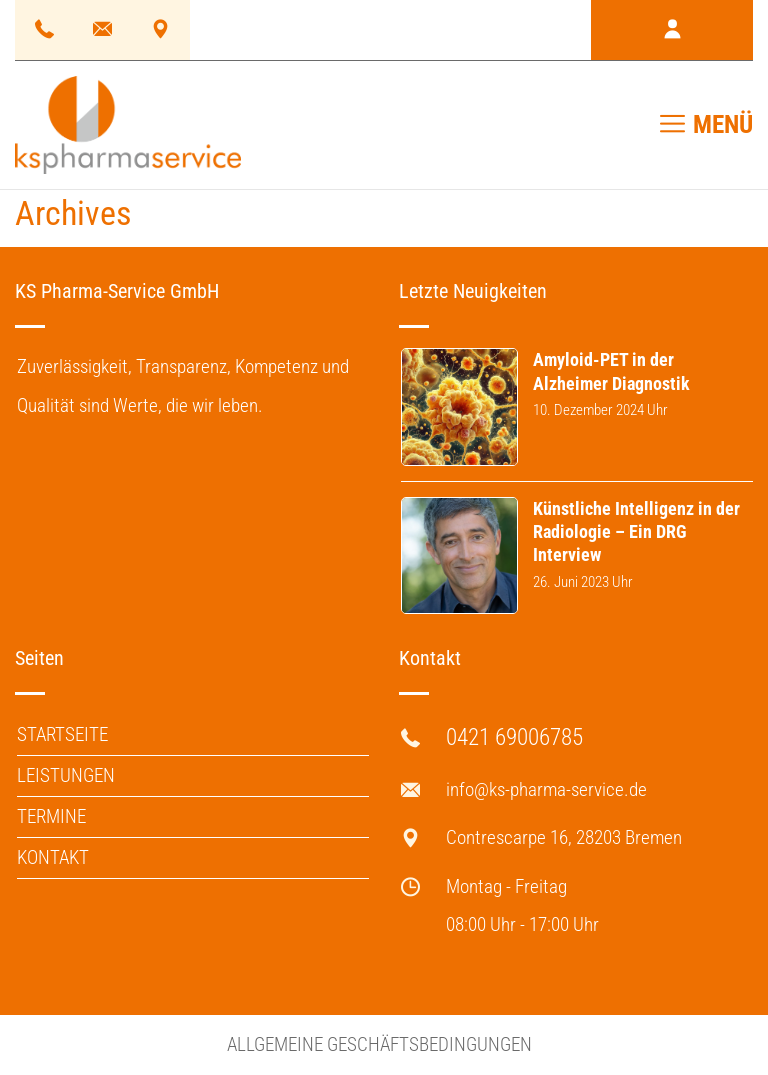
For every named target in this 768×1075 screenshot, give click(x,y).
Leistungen (66, 775)
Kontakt (53, 857)
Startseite (62, 734)
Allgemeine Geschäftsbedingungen (379, 1044)
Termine (51, 816)
